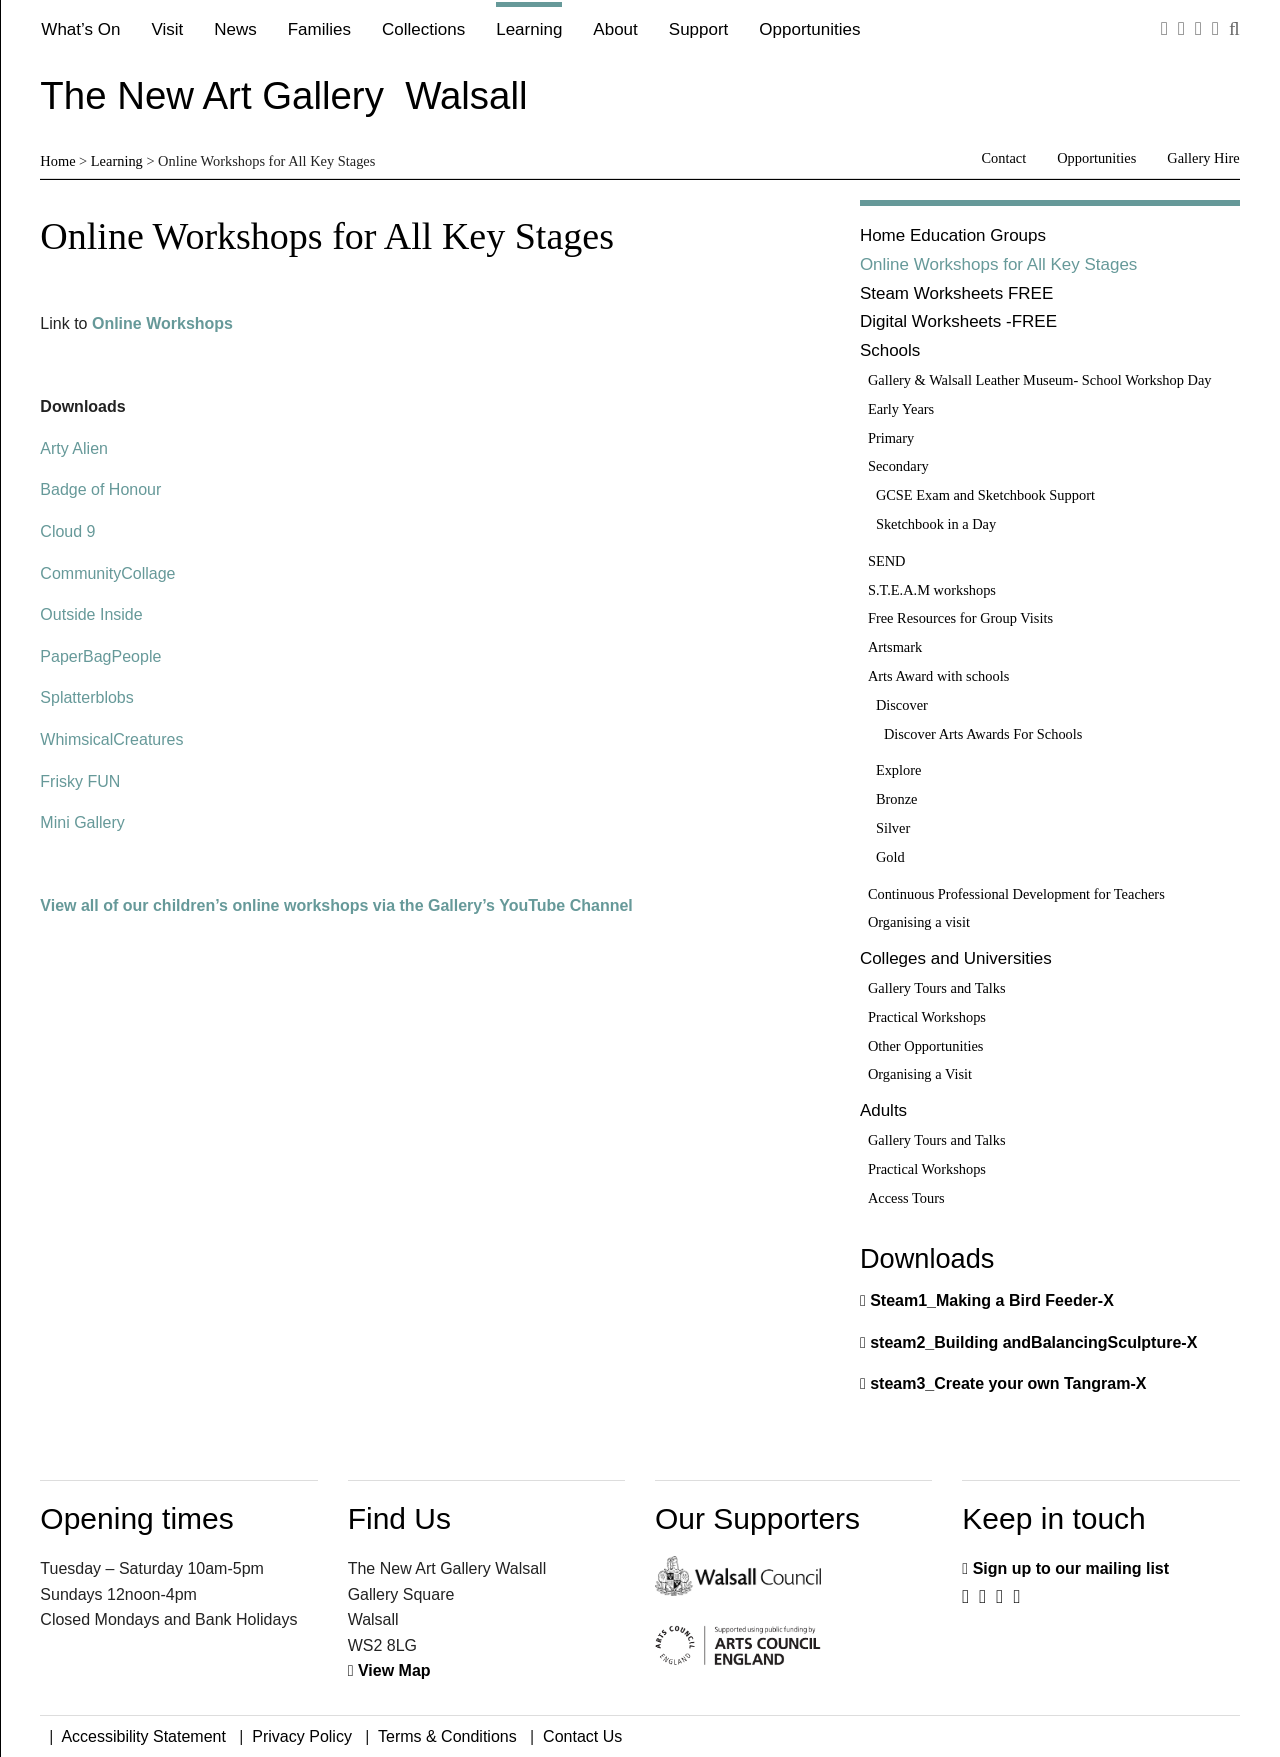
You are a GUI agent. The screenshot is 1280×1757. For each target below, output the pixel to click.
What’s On (80, 29)
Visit (167, 29)
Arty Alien (74, 448)
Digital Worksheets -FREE (958, 321)
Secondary (898, 466)
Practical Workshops (927, 1017)
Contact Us (582, 1736)
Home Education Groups (953, 235)
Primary (891, 438)
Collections (423, 29)
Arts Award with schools (938, 676)
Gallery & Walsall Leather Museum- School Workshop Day (1040, 380)
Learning (529, 29)
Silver (893, 828)
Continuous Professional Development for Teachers (1016, 894)
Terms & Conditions (447, 1736)
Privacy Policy (302, 1736)
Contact (1003, 158)
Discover (902, 705)
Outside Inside (91, 614)
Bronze (897, 799)
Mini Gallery (82, 822)
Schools (890, 350)
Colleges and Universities (956, 958)
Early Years (901, 409)
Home (57, 161)
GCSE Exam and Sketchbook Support (985, 495)
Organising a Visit (920, 1074)
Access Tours (906, 1198)
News (235, 29)
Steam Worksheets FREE (956, 293)
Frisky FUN (80, 781)
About (615, 29)
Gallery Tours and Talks (937, 988)
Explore (899, 770)
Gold (890, 857)
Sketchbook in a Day (936, 524)
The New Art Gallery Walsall (283, 95)
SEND (887, 561)
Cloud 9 (67, 531)
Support (699, 29)
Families (319, 29)
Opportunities (809, 29)
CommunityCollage (107, 573)
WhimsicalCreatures (111, 739)
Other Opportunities (926, 1046)
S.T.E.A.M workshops (932, 590)
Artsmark (895, 647)
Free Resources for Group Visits (960, 618)
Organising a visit (919, 922)
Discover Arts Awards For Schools (983, 734)
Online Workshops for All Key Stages (999, 264)
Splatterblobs (86, 697)
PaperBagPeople (100, 656)
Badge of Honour (100, 489)
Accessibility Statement (143, 1736)
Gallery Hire (1203, 158)
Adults (883, 1110)
